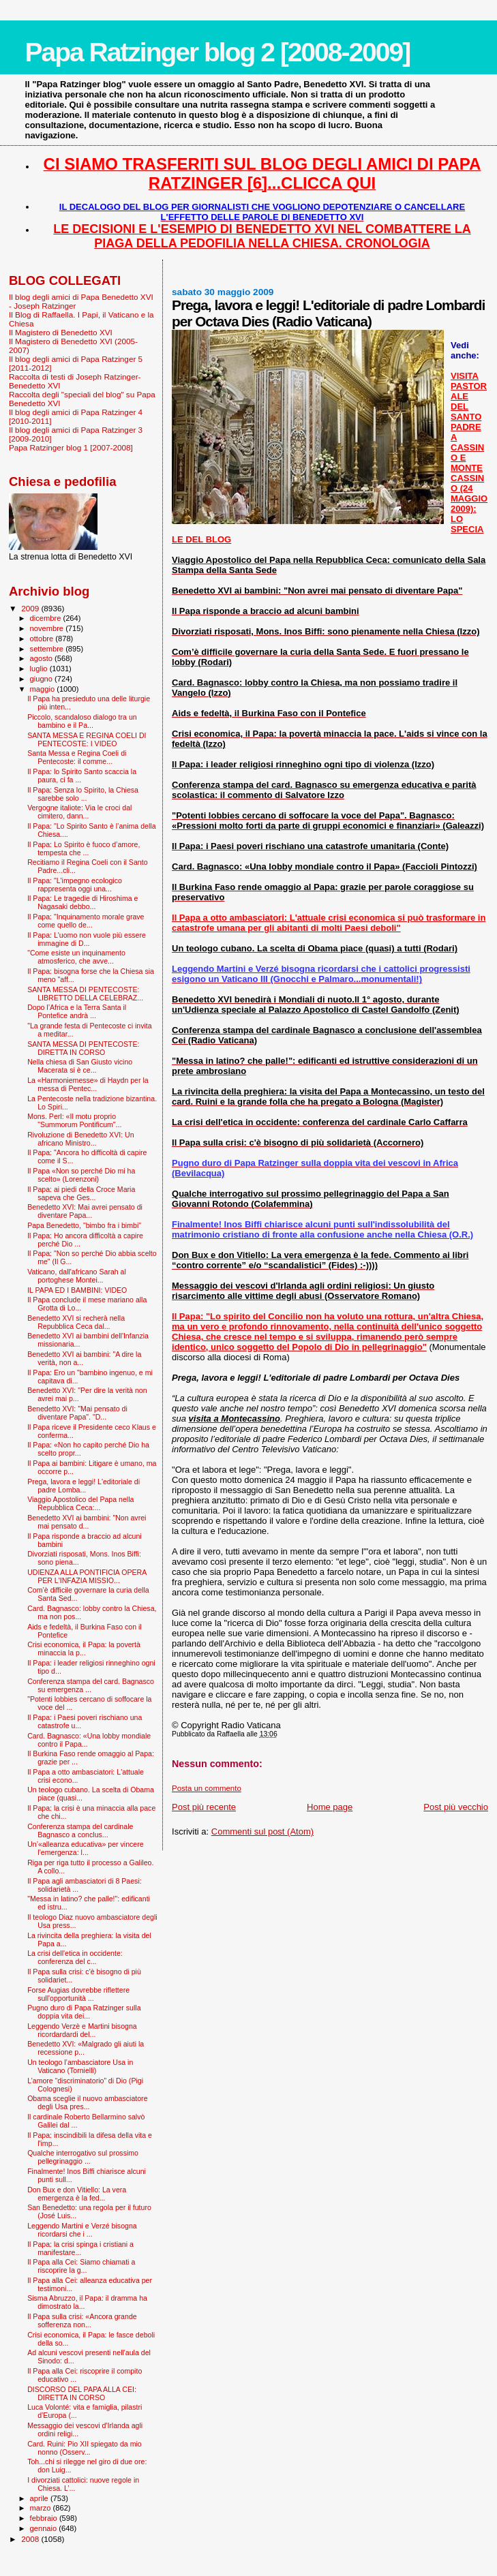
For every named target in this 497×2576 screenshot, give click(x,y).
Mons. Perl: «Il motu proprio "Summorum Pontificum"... (74, 1120)
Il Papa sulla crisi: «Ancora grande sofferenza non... (82, 2320)
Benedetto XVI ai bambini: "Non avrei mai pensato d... (86, 1522)
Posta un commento (206, 1788)
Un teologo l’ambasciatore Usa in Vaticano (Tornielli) (80, 2066)
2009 (31, 608)
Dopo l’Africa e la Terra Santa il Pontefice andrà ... (76, 1011)
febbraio (44, 2518)
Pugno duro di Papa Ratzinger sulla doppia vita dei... (83, 2012)
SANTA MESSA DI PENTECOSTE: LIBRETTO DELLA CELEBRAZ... (85, 993)
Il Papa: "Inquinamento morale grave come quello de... (85, 921)
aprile (40, 2498)
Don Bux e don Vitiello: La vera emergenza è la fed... (76, 2194)
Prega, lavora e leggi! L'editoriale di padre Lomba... (83, 1485)
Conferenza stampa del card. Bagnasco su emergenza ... (90, 1685)
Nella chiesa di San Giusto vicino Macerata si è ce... (79, 1066)
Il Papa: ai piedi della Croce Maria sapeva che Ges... (81, 1193)
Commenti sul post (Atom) (262, 1831)
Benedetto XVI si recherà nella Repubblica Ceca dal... (76, 1322)
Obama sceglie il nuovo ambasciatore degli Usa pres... (87, 2102)
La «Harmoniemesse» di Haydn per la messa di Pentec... (88, 1084)
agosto (42, 658)
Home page (329, 1807)
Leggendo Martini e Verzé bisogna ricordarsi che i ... (82, 2230)
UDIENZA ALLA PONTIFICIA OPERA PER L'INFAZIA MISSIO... (87, 1576)
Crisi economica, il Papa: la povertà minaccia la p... (83, 1648)
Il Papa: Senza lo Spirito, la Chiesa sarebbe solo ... (82, 794)
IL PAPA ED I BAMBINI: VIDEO (77, 1290)
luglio (40, 668)
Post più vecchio (455, 1807)
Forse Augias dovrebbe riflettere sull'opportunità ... (78, 1994)
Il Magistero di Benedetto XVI (60, 332)
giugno (42, 679)
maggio (43, 689)
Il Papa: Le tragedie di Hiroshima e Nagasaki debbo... (82, 902)
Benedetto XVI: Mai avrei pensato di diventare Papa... (84, 1211)
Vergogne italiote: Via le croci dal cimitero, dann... (79, 811)
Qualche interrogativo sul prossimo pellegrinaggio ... (82, 2157)
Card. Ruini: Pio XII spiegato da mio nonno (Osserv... (84, 2448)
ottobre (43, 638)
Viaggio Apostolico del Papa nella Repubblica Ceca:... (80, 1503)
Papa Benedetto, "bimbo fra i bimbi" (84, 1225)
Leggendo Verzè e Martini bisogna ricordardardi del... (82, 2030)
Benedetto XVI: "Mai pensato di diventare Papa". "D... (77, 1413)
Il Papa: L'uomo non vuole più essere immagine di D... (86, 939)
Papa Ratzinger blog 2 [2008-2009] (217, 52)
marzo (41, 2508)
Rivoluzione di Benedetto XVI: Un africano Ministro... (80, 1139)
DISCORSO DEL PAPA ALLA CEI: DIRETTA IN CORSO (81, 2393)
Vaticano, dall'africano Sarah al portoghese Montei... (76, 1276)
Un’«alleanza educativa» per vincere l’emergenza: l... (85, 1848)
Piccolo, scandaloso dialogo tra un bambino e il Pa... (82, 721)
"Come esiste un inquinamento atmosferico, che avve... (76, 957)
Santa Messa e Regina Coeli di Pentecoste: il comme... (76, 757)
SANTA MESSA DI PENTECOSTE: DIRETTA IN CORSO (83, 1048)
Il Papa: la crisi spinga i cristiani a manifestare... (80, 2248)
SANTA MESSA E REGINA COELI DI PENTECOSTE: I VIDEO (86, 739)
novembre (48, 628)
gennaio (44, 2528)
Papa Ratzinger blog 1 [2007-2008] (71, 447)
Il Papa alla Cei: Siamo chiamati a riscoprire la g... (81, 2266)
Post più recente (204, 1807)
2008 (31, 2538)
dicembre (46, 618)
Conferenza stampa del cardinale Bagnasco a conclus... (80, 1830)
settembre (48, 649)
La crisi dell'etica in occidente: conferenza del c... (75, 1957)
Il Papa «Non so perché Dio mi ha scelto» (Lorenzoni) (81, 1175)
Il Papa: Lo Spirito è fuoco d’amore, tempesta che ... (83, 848)
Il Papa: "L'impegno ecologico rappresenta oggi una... (74, 884)
